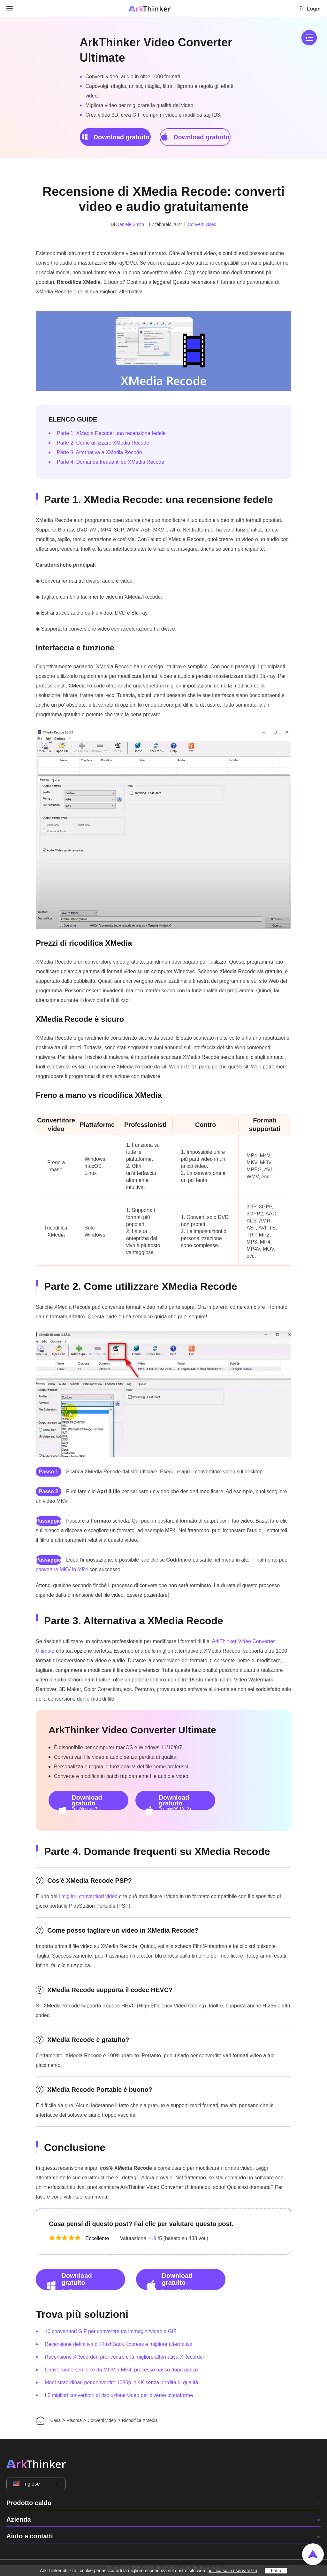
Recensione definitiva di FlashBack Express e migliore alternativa (118, 2344)
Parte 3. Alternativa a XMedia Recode (99, 452)
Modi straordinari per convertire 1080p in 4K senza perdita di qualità (121, 2382)
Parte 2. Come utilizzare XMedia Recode (103, 443)
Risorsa (73, 2420)
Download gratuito (115, 137)
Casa (55, 2420)
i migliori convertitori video (88, 1896)
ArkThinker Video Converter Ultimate (156, 50)
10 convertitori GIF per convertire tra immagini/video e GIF (111, 2331)
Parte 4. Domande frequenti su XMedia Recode (110, 462)
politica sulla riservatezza (232, 2570)
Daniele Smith (130, 224)
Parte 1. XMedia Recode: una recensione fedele (111, 433)
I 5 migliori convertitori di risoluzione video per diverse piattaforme (119, 2395)
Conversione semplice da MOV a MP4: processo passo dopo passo (121, 2369)
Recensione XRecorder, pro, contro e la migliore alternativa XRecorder (124, 2357)
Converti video (202, 224)
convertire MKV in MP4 (62, 1569)
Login (309, 8)
